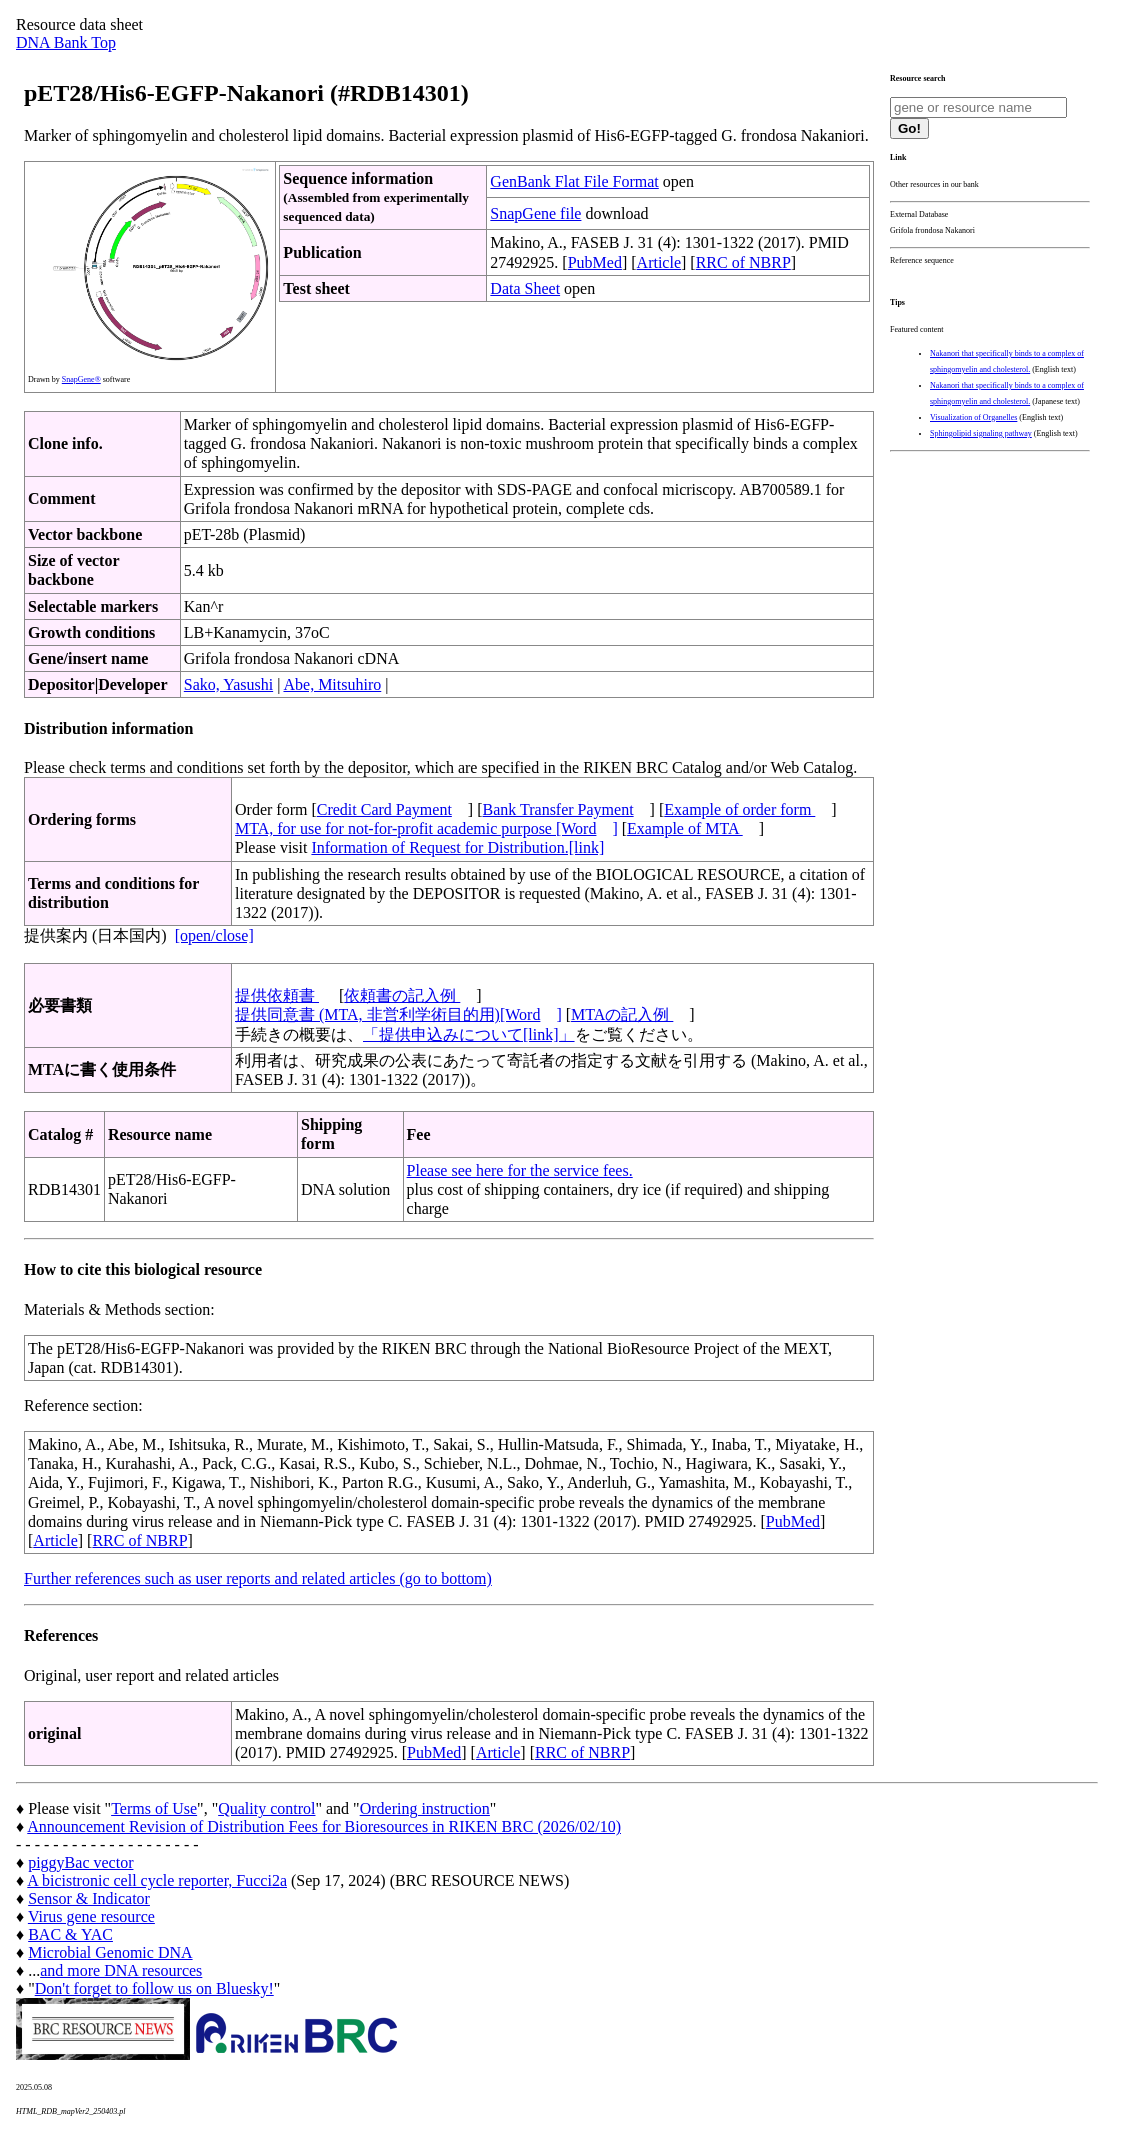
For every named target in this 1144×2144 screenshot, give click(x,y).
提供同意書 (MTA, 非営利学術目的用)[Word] (398, 1014)
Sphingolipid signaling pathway (981, 433)
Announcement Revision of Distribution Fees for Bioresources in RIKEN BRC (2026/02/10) (324, 1826)
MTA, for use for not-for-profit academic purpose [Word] (426, 828)
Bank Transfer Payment (558, 809)
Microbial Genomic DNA (110, 1952)
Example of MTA (685, 828)
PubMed (595, 262)
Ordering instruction (425, 1808)
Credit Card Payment (384, 809)
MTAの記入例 (622, 1014)
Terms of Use (154, 1808)
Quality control (266, 1808)
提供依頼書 (277, 995)
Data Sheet (525, 288)
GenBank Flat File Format (574, 181)
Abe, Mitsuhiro (332, 684)
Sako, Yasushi (228, 684)
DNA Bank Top (66, 42)
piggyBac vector (80, 1862)
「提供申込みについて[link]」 (469, 1034)
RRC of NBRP (743, 262)
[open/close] (214, 935)
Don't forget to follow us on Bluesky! (154, 1988)
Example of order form (739, 809)
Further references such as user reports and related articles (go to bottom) (258, 1578)
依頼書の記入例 (402, 995)
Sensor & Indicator (89, 1898)
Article (659, 262)
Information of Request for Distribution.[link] (457, 847)
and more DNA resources (121, 1970)
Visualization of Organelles (973, 417)
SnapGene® (81, 379)
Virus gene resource (91, 1916)
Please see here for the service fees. (520, 1170)
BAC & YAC (70, 1934)
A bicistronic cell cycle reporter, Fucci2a (157, 1880)
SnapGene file (535, 213)
